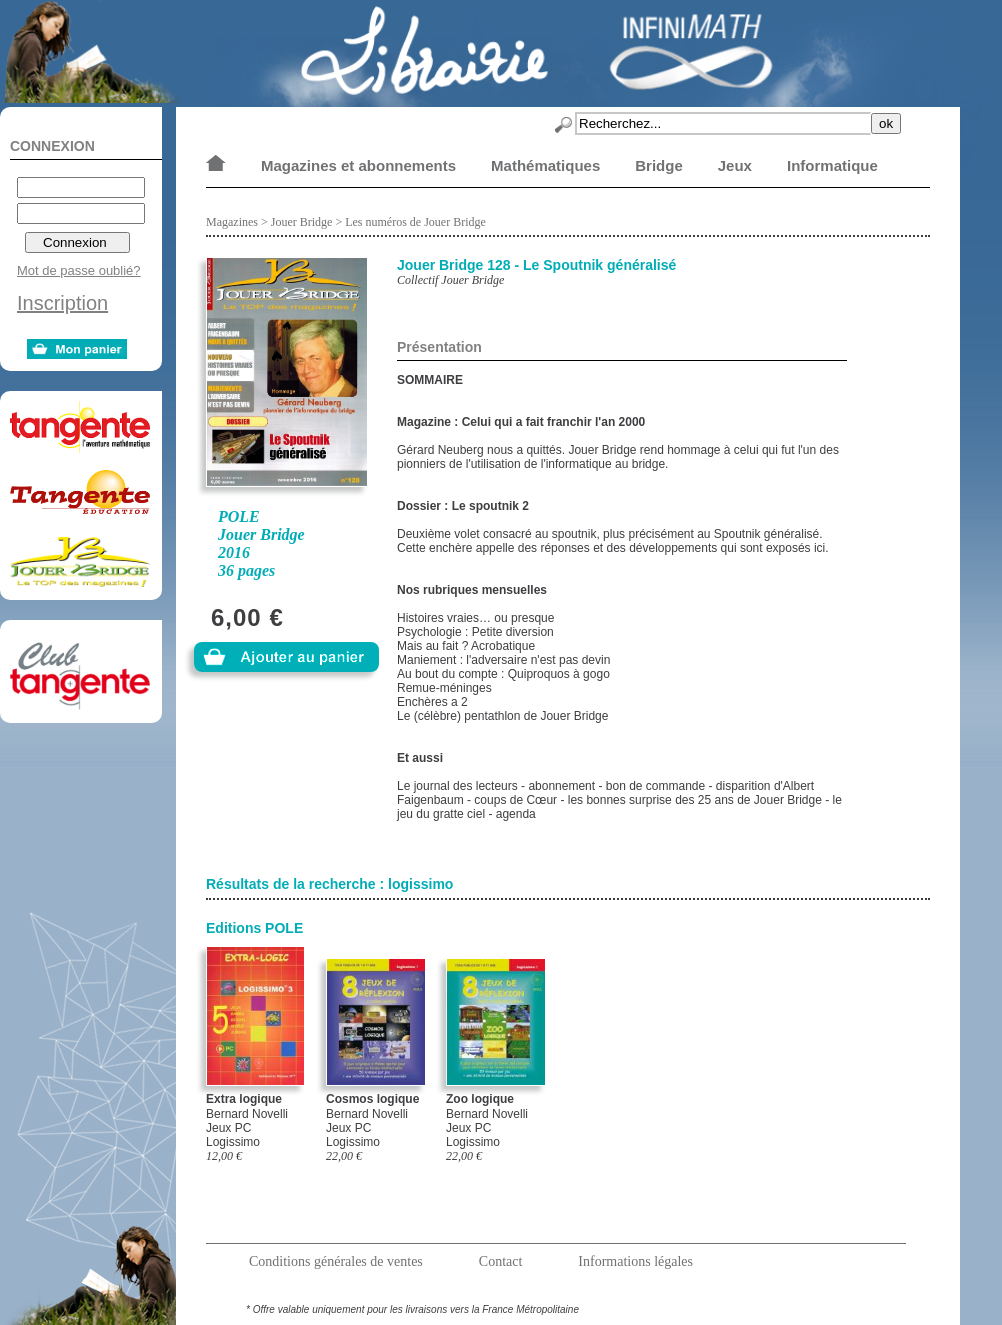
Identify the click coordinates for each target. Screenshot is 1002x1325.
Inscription (62, 303)
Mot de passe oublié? (79, 270)
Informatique (832, 165)
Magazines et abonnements (358, 165)
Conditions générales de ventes (336, 1261)
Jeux (735, 165)
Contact (501, 1261)
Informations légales (635, 1261)
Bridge (659, 165)
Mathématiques (545, 165)
